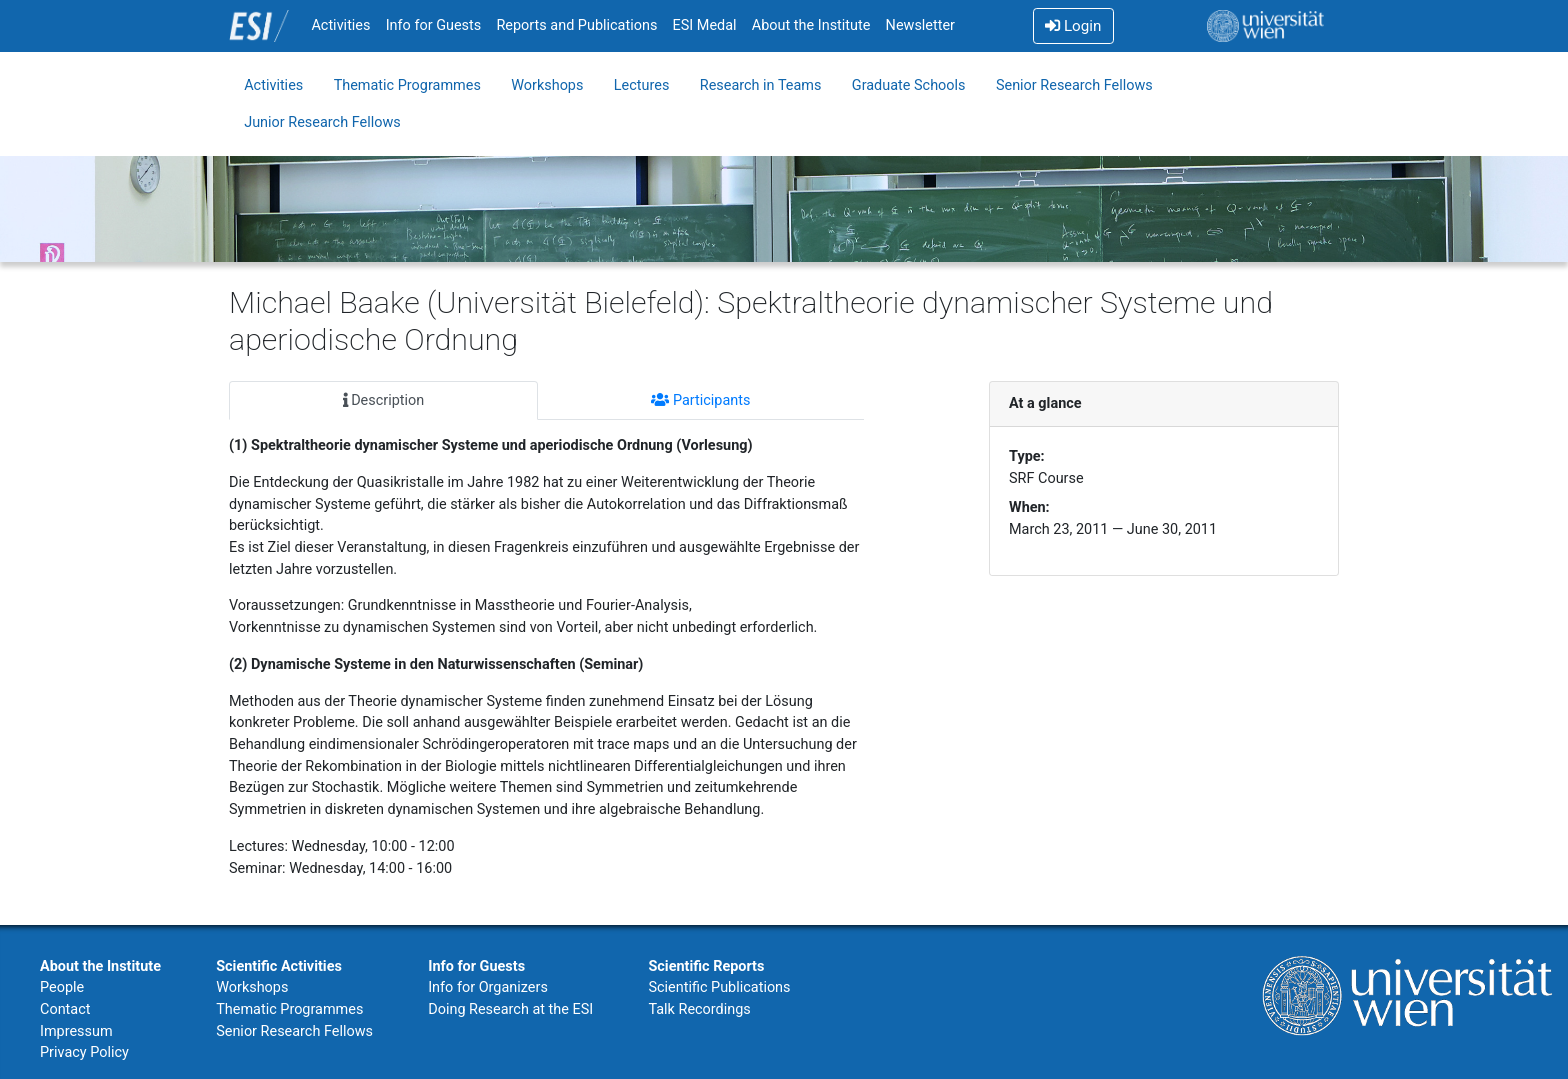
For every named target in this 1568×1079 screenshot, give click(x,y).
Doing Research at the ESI (510, 1009)
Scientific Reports (706, 966)
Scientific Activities (279, 966)
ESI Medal (705, 25)
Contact (65, 1009)
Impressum (76, 1031)
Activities (340, 25)
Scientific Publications (719, 987)
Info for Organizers (488, 987)
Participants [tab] (700, 400)
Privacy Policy (84, 1052)
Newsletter (920, 25)
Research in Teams (761, 85)
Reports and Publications (576, 25)
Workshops (547, 85)
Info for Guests (434, 25)
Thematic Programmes (407, 85)
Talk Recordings (699, 1009)
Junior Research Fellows (322, 122)
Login (1073, 26)
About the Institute (811, 25)
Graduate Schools (909, 85)
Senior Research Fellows (1074, 85)
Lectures (642, 85)
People (62, 987)
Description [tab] (384, 400)
